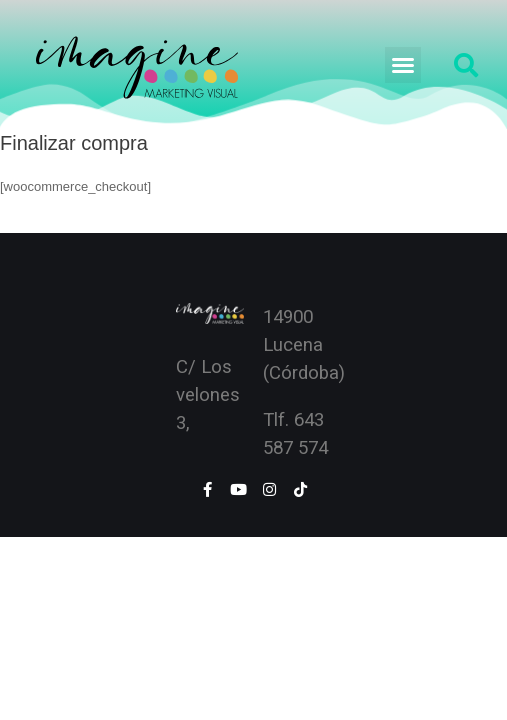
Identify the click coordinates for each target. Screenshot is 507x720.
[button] (403, 65)
